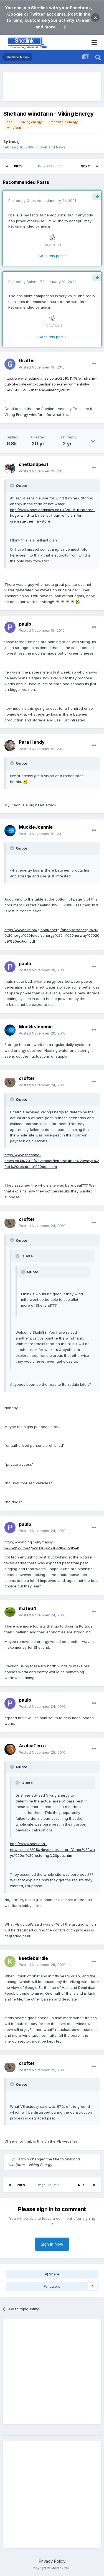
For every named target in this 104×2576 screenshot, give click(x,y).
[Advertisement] (52, 87)
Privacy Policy (52, 2561)
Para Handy (32, 742)
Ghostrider (36, 200)
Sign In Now (52, 2244)
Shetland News (53, 147)
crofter (27, 1078)
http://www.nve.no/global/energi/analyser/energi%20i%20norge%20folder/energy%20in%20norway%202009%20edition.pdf (51, 936)
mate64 (27, 1608)
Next (85, 166)
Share (52, 2274)
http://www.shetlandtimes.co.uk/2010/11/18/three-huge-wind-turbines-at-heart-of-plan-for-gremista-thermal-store (52, 516)
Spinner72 (35, 281)
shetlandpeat (34, 464)
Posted (42, 367)
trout (13, 141)
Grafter (27, 360)
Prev (18, 166)
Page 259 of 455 (51, 166)
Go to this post (52, 255)
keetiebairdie (33, 1958)
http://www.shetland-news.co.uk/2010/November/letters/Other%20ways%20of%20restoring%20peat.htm (51, 1161)
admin (46, 226)
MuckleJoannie (36, 827)
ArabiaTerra (32, 1745)
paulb (25, 624)
